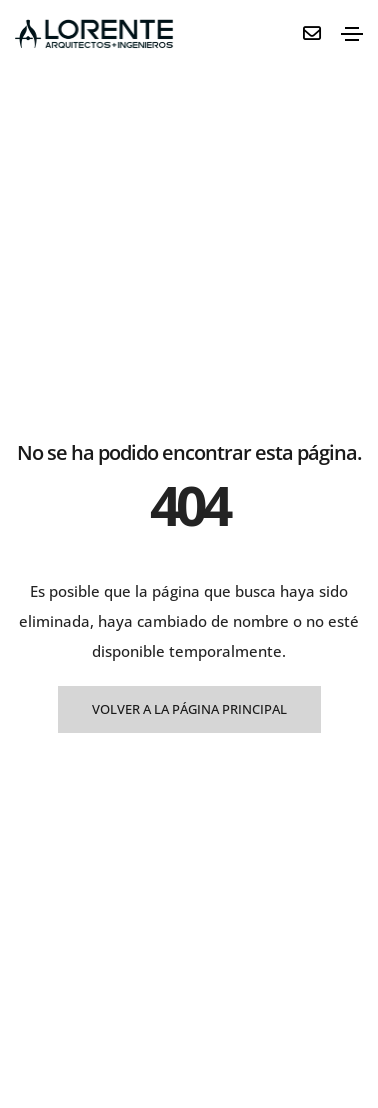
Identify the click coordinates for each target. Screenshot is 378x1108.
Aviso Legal (229, 1033)
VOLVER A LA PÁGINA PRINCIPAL (189, 515)
